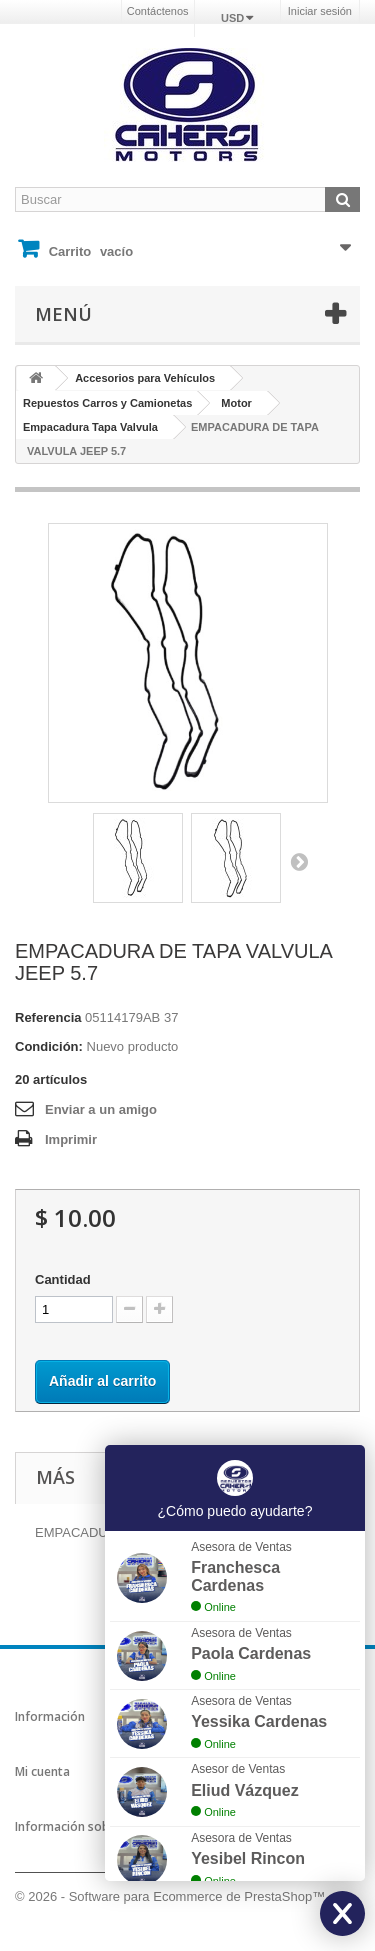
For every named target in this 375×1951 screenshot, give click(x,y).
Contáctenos (158, 11)
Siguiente (299, 861)
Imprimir (71, 1139)
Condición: (49, 1046)
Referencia (48, 1017)
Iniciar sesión (320, 11)
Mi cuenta (42, 1771)
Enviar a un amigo (101, 1109)
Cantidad (63, 1279)
